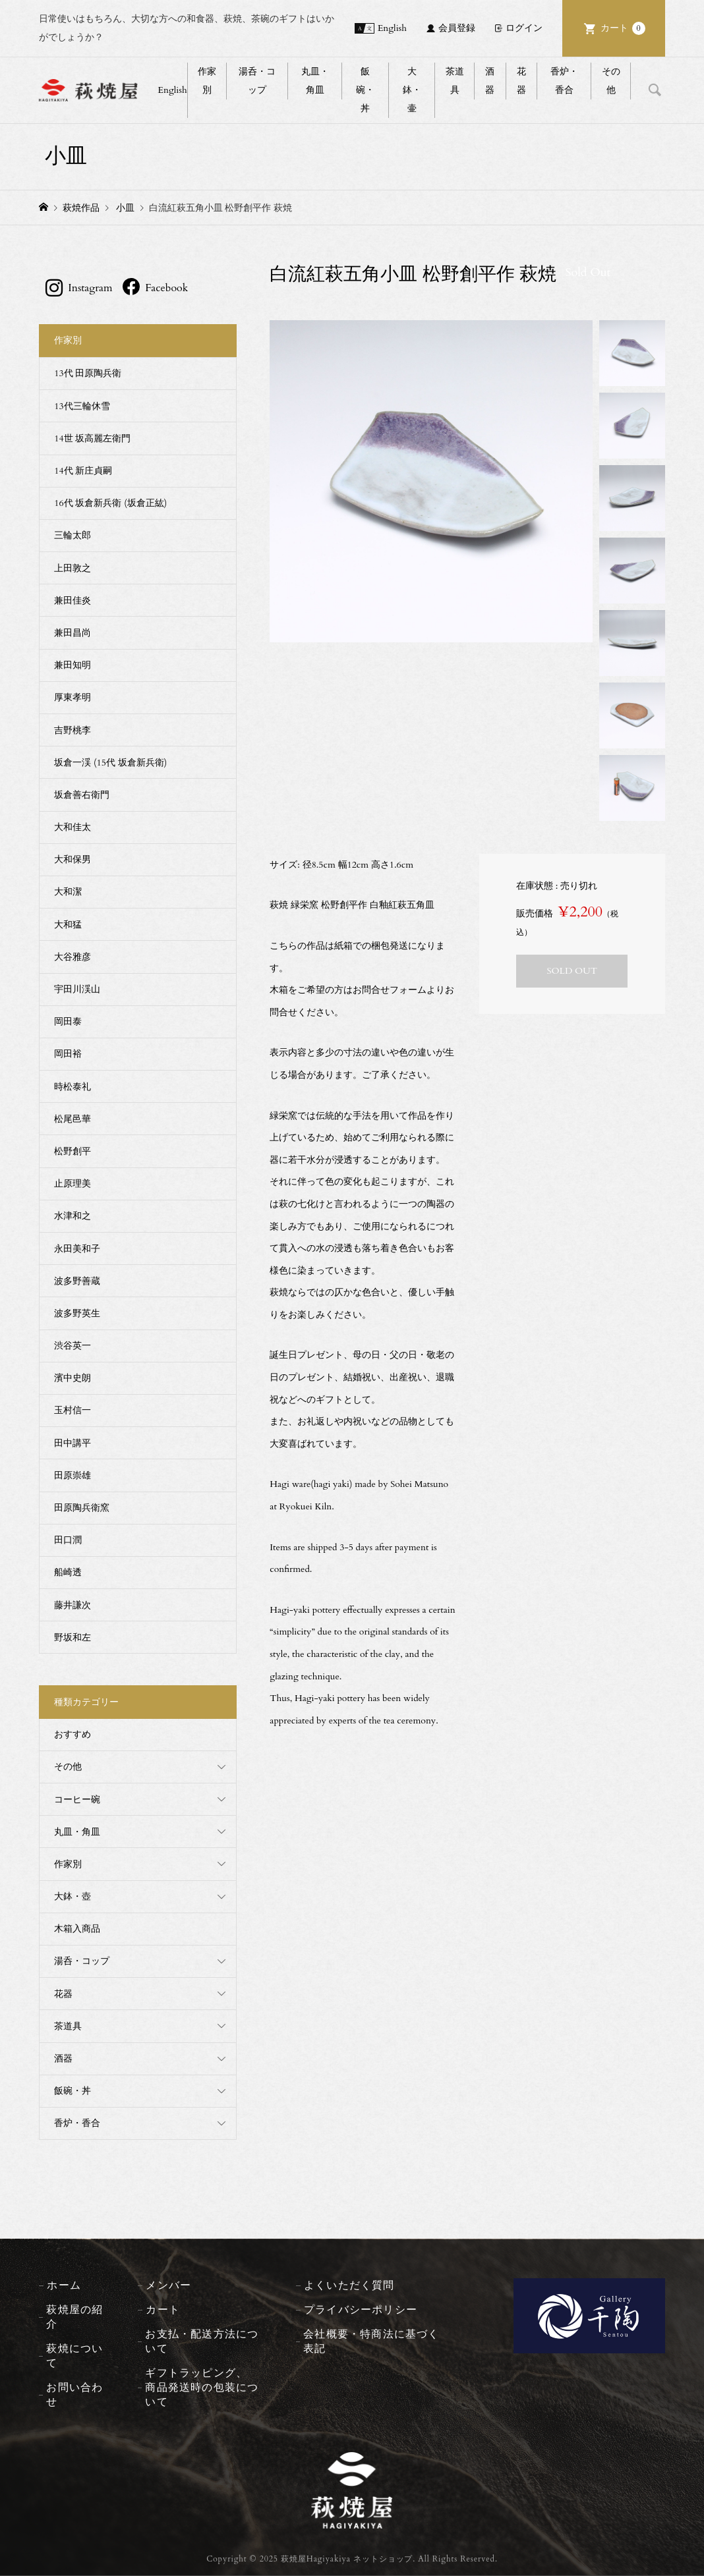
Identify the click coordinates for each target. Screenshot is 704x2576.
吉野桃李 (72, 730)
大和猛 (68, 924)
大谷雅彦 (72, 957)
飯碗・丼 (365, 90)
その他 (611, 80)
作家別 (207, 80)
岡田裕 (68, 1054)
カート (623, 28)
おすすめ (72, 1734)
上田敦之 (72, 568)
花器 (521, 80)
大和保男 (72, 859)
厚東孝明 (72, 697)
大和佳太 (72, 827)
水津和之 (72, 1216)
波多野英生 (77, 1313)
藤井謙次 (72, 1605)
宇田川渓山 (77, 989)
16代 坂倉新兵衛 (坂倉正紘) (110, 503)
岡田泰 (68, 1021)
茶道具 (455, 80)
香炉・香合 (564, 80)
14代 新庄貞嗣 (83, 470)
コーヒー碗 (77, 1799)
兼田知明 (72, 665)
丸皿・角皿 (315, 80)
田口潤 (68, 1540)
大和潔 (68, 891)
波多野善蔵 (77, 1281)
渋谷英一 (72, 1345)
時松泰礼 (72, 1086)
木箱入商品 (77, 1928)
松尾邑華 (72, 1119)
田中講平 (72, 1443)
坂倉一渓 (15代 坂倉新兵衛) (110, 762)
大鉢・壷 (412, 90)
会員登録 (456, 28)
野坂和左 (72, 1637)
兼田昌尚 (72, 633)
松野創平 (72, 1151)
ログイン (524, 28)
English (392, 28)
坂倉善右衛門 (81, 795)
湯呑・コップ (257, 80)
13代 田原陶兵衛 (87, 373)
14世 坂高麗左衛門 (92, 438)
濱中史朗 (72, 1378)
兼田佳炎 (72, 600)
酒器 (489, 80)
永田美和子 (77, 1249)
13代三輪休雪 (81, 406)
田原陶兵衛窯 (81, 1507)
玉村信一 (72, 1410)
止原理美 (72, 1183)
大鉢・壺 (72, 1896)
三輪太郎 (72, 535)
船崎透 (68, 1572)
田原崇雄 (72, 1475)
